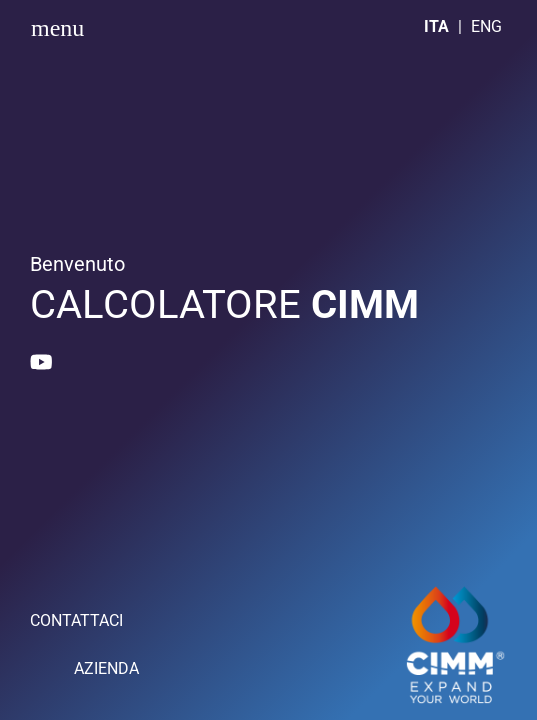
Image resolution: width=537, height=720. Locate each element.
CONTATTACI (76, 620)
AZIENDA (106, 668)
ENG (486, 26)
